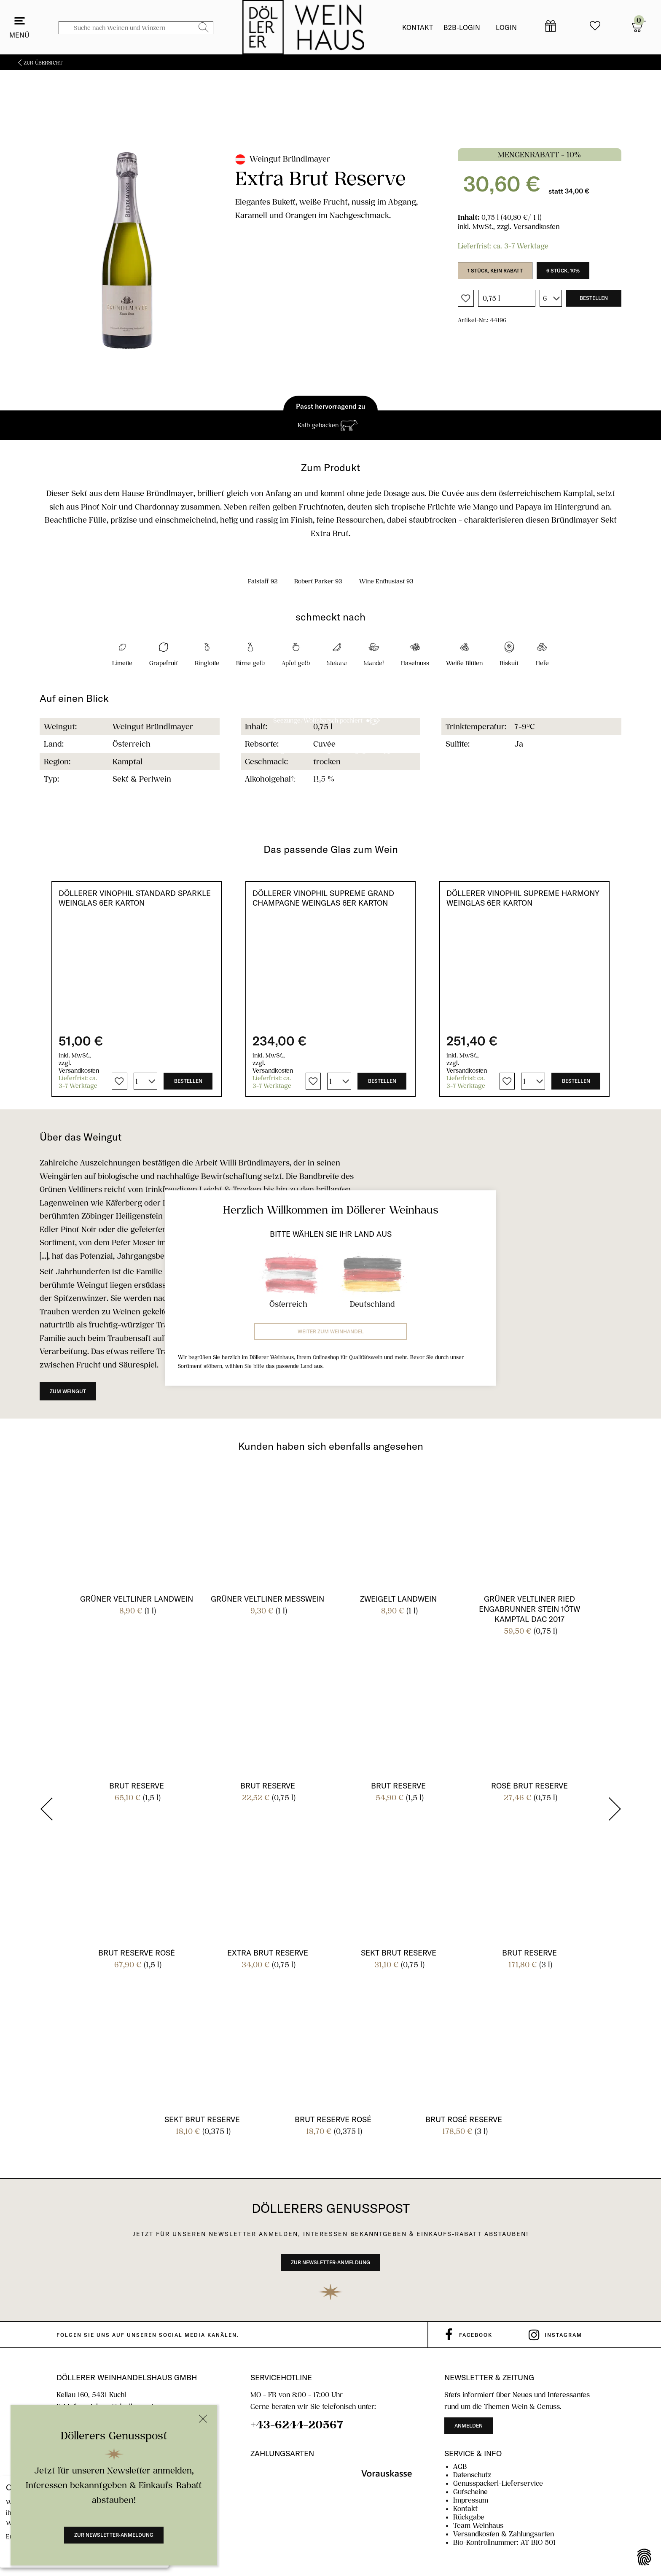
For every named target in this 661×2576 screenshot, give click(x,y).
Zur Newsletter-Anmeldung (113, 2535)
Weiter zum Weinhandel (331, 1331)
